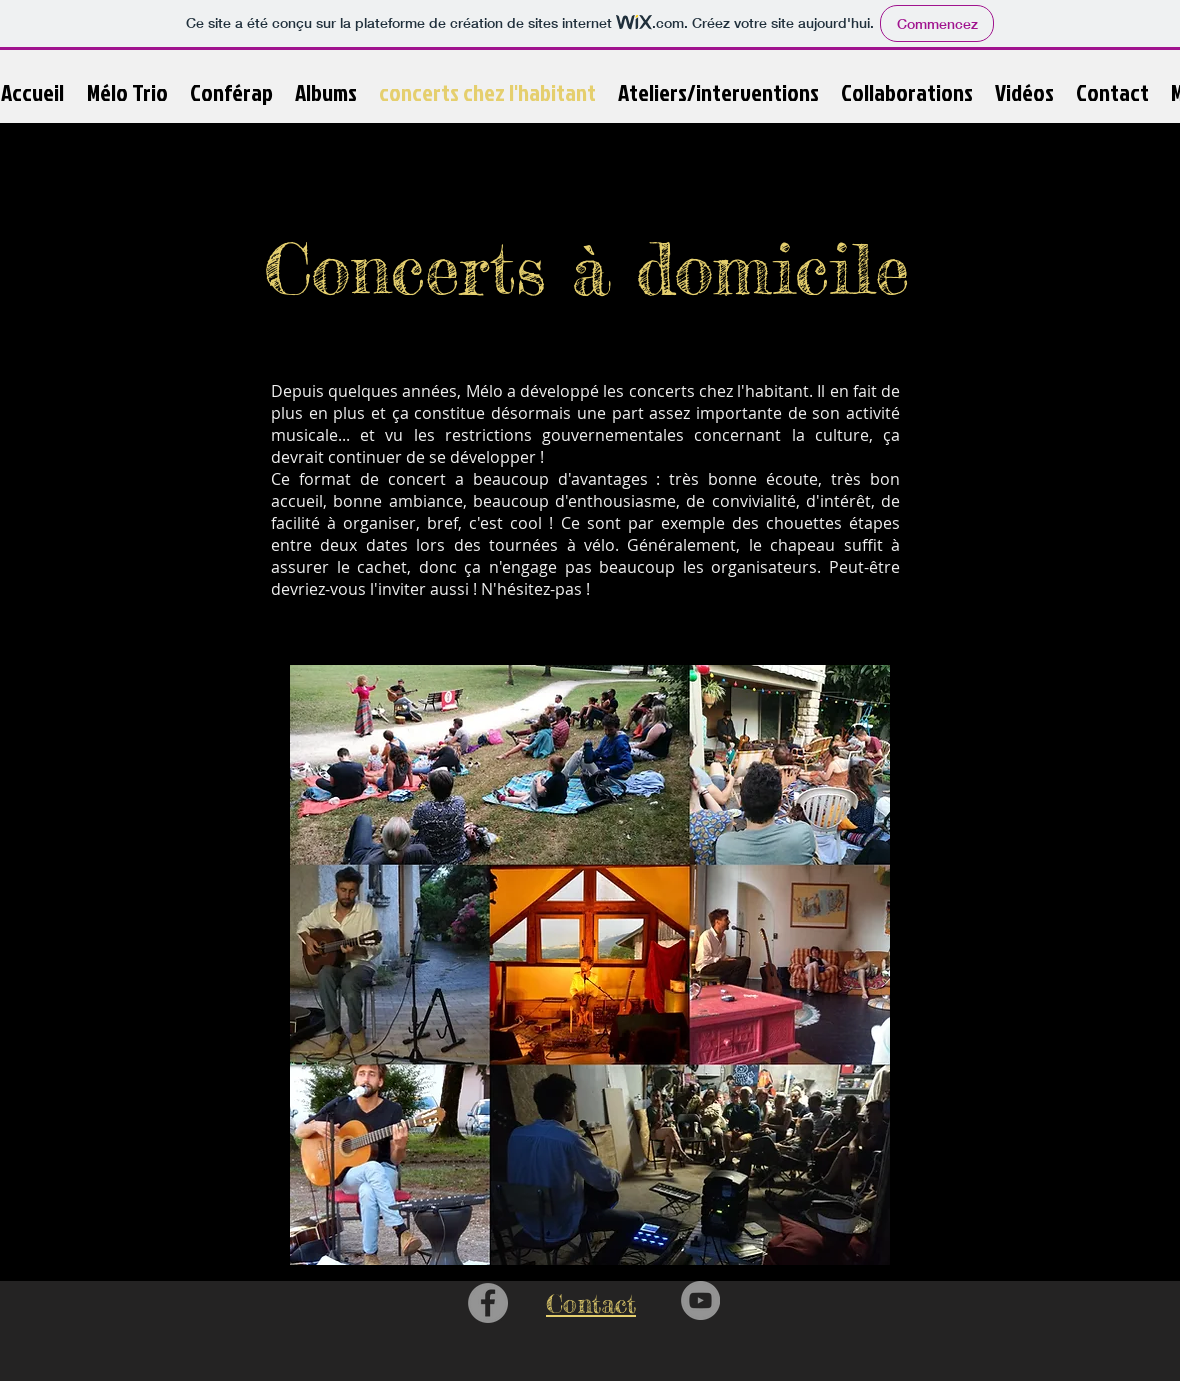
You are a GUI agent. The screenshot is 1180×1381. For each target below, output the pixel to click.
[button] (325, 92)
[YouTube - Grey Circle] (700, 1300)
